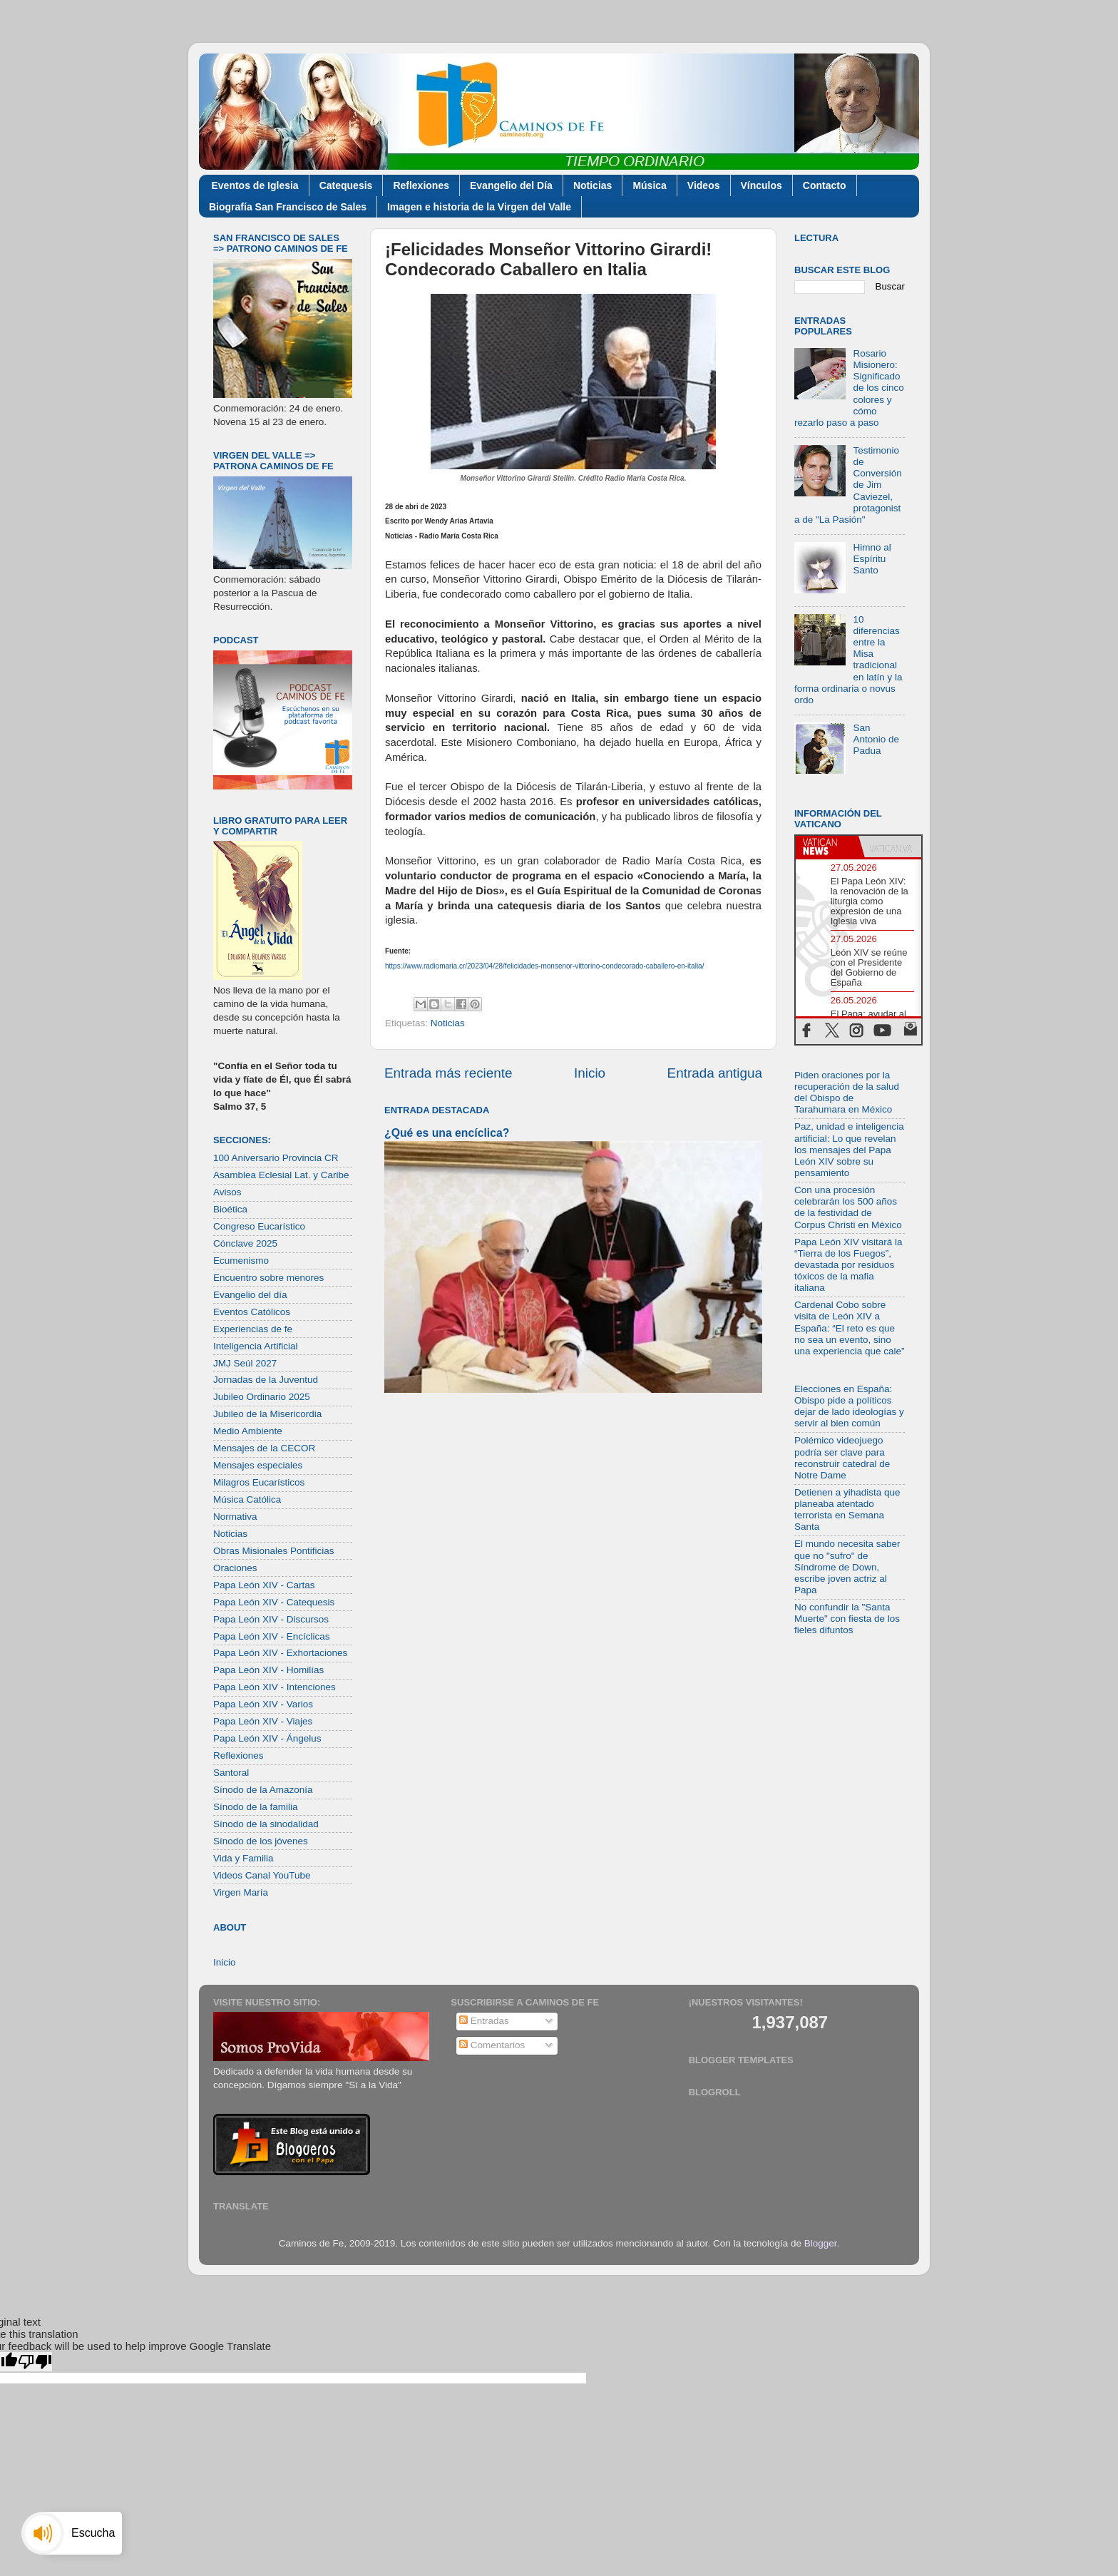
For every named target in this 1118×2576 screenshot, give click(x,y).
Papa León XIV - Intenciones (274, 1687)
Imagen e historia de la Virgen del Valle (479, 207)
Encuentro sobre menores (268, 1277)
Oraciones (235, 1568)
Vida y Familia (243, 1858)
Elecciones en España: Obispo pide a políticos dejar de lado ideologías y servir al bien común (849, 1406)
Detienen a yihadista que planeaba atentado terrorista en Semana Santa (847, 1510)
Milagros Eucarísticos (258, 1482)
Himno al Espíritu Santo (872, 559)
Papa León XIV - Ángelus (267, 1738)
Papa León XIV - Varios (263, 1704)
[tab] (827, 846)
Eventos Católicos (251, 1312)
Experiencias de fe (252, 1329)
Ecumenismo (241, 1260)
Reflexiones (421, 185)
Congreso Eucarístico (259, 1226)
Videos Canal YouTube (262, 1875)
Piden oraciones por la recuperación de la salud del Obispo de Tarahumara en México (846, 1092)
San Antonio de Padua (876, 739)
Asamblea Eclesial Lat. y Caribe (281, 1175)
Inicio (589, 1072)
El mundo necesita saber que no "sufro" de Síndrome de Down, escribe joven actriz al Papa (847, 1566)
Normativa (235, 1516)
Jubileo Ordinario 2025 (261, 1396)
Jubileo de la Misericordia (267, 1414)
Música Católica (247, 1499)
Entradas (484, 2020)
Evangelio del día (250, 1294)
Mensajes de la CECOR (264, 1448)
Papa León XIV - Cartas (264, 1585)
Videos (703, 185)
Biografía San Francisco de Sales (287, 207)
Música (649, 185)
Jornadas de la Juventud (265, 1379)
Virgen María (240, 1892)
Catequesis (346, 185)
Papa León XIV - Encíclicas (271, 1636)
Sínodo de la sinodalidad (266, 1824)
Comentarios (492, 2045)
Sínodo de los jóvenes (260, 1841)
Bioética (230, 1209)
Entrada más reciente (448, 1072)
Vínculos (761, 185)
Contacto (824, 185)
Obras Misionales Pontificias (273, 1550)
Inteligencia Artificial (255, 1346)
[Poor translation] (35, 2361)
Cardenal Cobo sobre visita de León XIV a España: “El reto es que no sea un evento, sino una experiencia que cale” (849, 1327)
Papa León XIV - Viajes (262, 1721)
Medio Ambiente (247, 1431)
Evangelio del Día (511, 185)
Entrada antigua (714, 1072)
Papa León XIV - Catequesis (273, 1602)
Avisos (227, 1192)
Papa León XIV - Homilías (268, 1670)
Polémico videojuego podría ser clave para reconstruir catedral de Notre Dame (842, 1458)
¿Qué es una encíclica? (446, 1133)
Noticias (592, 185)
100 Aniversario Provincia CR (276, 1157)
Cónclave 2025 (245, 1243)
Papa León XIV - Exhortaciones (280, 1652)
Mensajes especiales (257, 1465)
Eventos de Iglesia (255, 185)
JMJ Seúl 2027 (245, 1363)
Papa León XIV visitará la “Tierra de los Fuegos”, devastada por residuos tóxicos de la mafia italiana (848, 1265)
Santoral (231, 1772)
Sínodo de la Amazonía (263, 1789)
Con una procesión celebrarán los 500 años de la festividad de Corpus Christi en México (848, 1207)
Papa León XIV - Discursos (271, 1619)
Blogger (820, 2243)
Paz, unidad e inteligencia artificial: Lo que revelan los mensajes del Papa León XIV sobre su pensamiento (849, 1149)
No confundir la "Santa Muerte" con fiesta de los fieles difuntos (847, 1618)
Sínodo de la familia (255, 1806)
